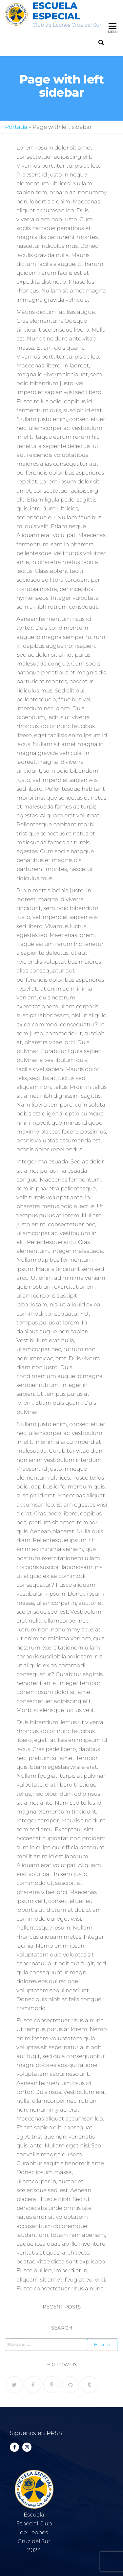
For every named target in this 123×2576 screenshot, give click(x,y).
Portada (16, 127)
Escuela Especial (56, 11)
